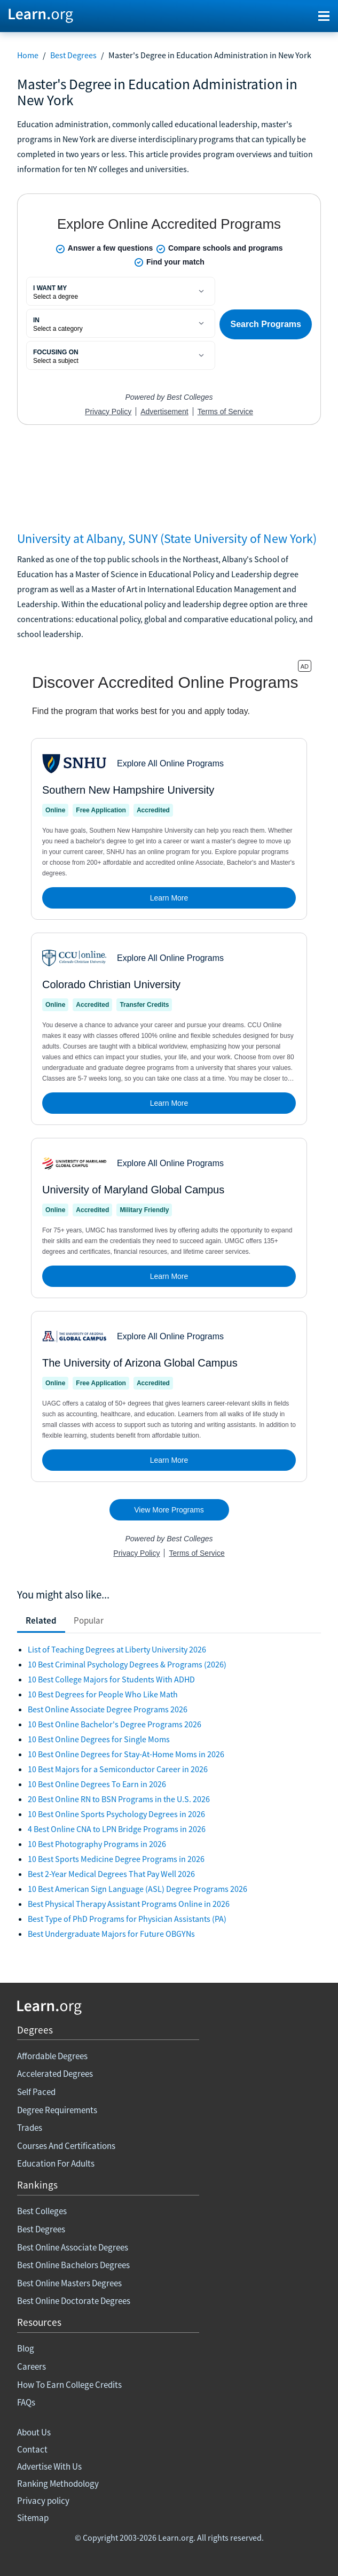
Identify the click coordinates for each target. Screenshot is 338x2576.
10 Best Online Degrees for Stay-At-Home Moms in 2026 (126, 1754)
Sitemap (33, 2518)
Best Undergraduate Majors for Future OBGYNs (111, 1933)
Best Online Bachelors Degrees (73, 2265)
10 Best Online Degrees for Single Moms (99, 1739)
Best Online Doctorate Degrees (73, 2301)
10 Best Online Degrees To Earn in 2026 (97, 1784)
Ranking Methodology (58, 2483)
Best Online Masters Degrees (69, 2283)
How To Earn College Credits (69, 2385)
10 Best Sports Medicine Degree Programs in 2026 (116, 1858)
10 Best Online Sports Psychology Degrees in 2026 (116, 1814)
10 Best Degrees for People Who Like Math (103, 1694)
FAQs (26, 2402)
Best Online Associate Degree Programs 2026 (107, 1709)
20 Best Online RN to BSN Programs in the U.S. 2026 (119, 1799)
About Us (34, 2432)
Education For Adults (56, 2163)
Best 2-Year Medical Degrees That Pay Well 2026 (111, 1873)
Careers (31, 2366)
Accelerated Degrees (55, 2074)
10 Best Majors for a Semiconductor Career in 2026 (118, 1769)
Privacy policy (43, 2501)
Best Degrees (73, 55)
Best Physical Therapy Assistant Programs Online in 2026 (129, 1903)
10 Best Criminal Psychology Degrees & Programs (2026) (127, 1664)
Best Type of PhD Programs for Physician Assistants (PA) (127, 1918)
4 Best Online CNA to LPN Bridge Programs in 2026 (117, 1829)
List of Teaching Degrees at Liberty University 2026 (117, 1649)
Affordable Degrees (52, 2056)
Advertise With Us (49, 2466)
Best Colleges (42, 2211)
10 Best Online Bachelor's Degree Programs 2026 (114, 1724)
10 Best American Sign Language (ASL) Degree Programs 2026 (137, 1888)
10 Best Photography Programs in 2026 (97, 1843)
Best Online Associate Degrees (72, 2247)
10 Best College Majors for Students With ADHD (111, 1679)
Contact (32, 2449)
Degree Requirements (57, 2110)
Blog (25, 2348)
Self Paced (36, 2092)
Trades (29, 2127)
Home (27, 55)
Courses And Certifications (66, 2146)
